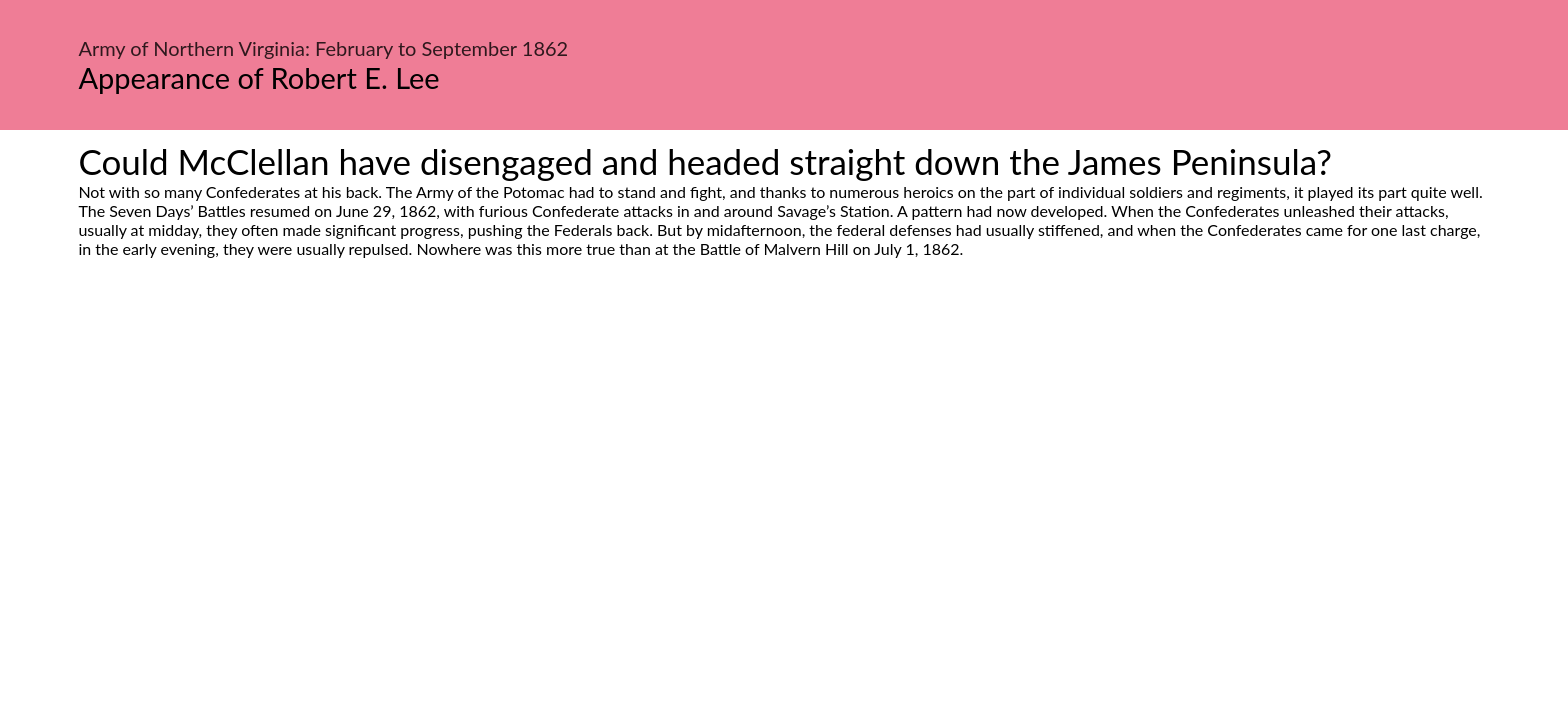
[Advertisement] (784, 446)
